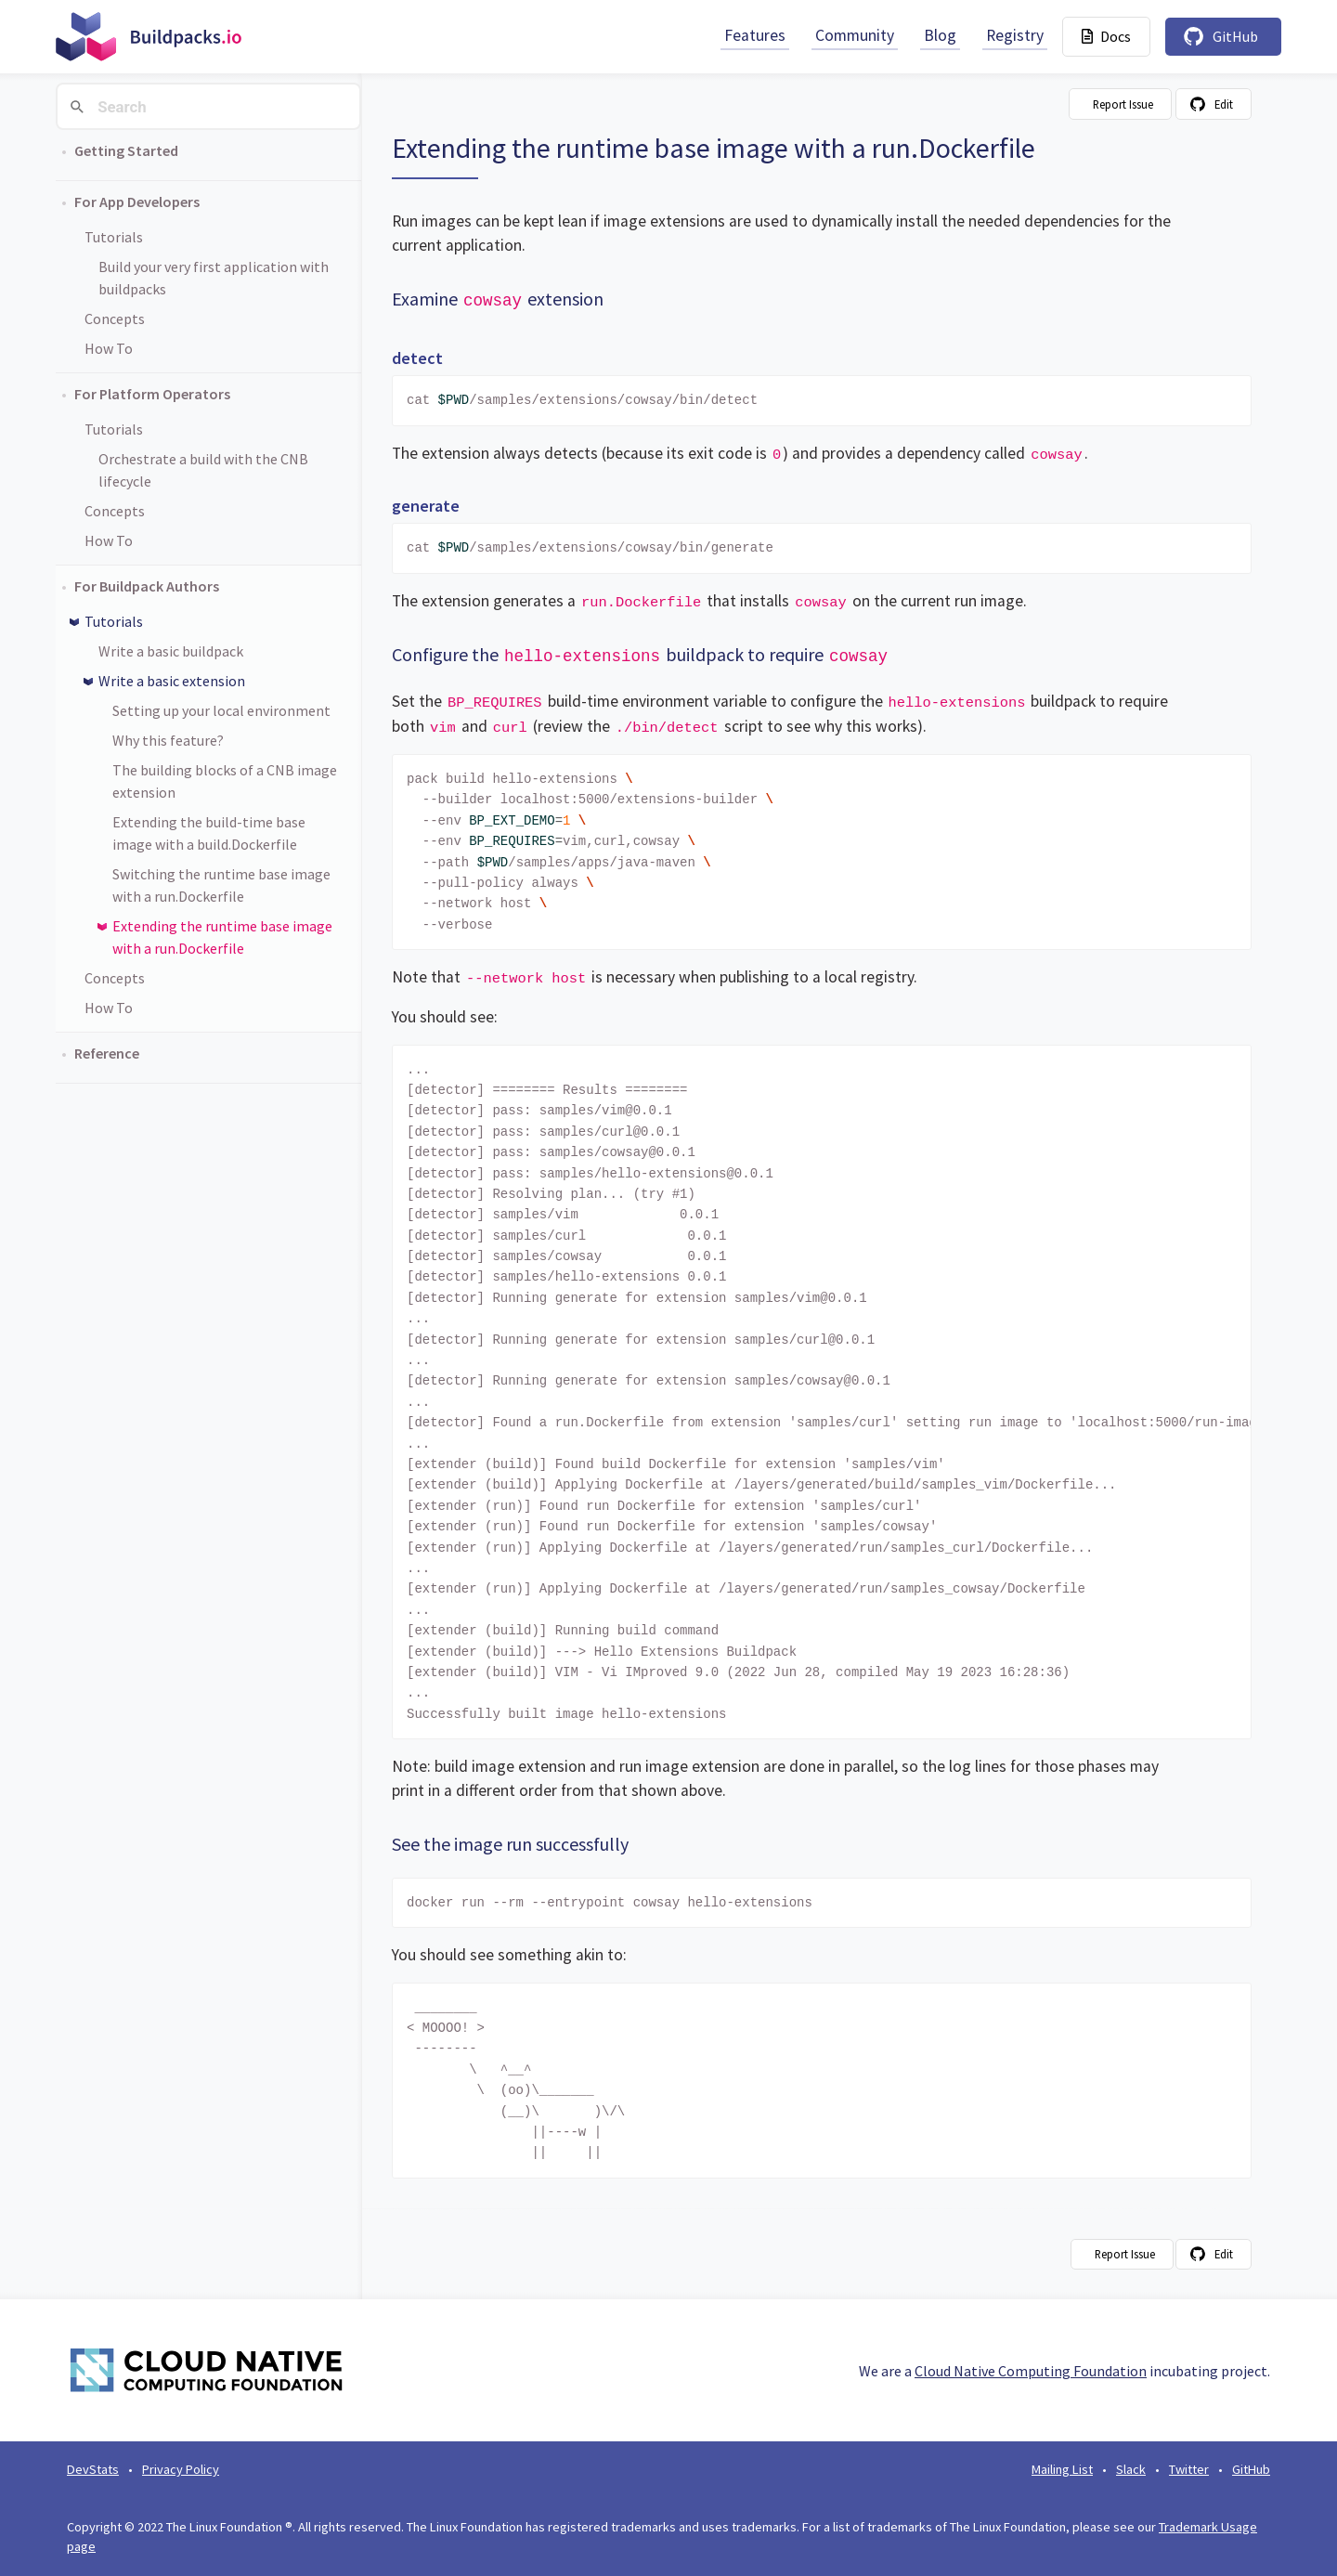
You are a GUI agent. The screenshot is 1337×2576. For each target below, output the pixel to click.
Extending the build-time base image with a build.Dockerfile (208, 833)
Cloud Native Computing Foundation (1031, 2370)
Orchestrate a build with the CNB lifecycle (203, 469)
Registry (1015, 35)
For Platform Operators (152, 393)
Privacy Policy (180, 2469)
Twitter (1189, 2469)
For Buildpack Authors (146, 586)
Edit (1223, 104)
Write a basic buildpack (170, 651)
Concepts (114, 318)
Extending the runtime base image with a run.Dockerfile (222, 937)
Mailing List (1062, 2469)
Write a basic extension (171, 680)
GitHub (1235, 36)
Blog (940, 35)
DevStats (93, 2469)
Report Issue (1123, 104)
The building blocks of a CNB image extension (224, 781)
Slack (1131, 2469)
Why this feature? (168, 740)
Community (854, 35)
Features (754, 35)
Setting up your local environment (221, 710)
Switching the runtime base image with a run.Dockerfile (221, 885)
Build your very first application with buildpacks (213, 277)
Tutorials (113, 237)
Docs (1106, 36)
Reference (106, 1053)
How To (108, 348)
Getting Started (126, 150)
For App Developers (137, 201)
